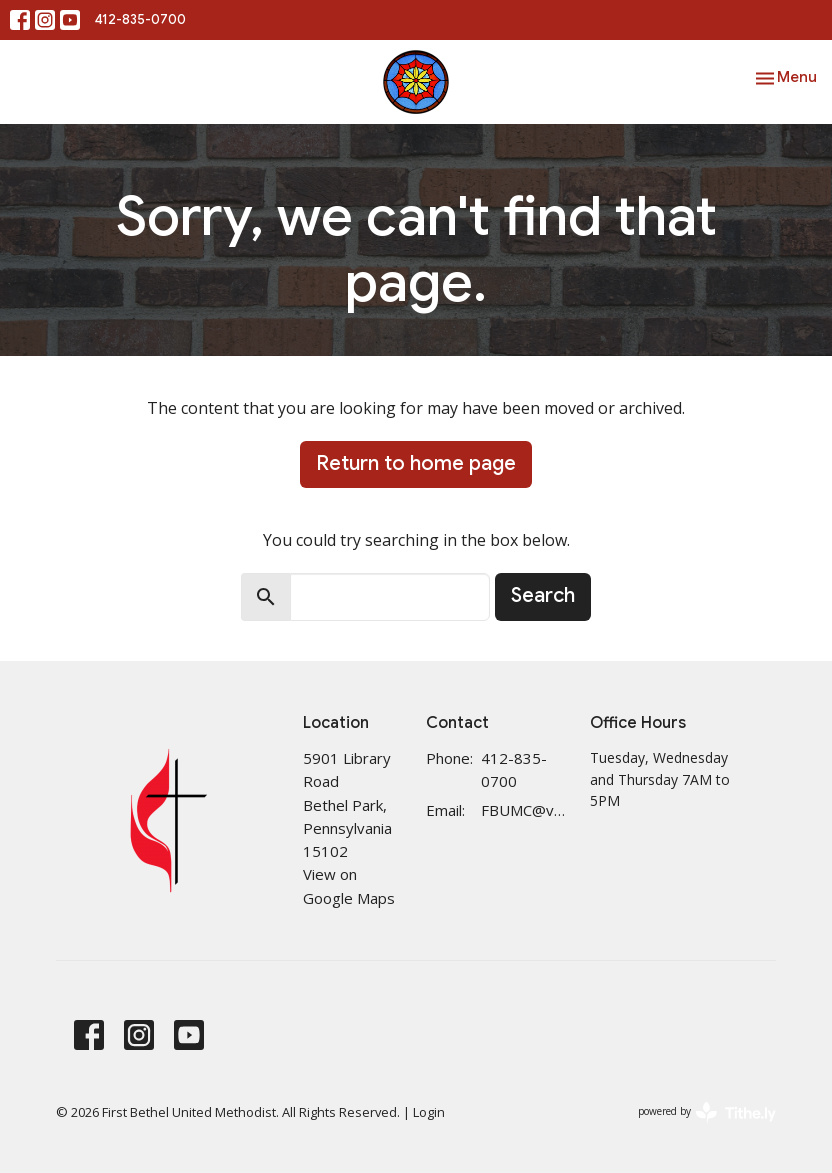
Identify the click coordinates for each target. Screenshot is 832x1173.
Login (429, 1112)
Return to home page (416, 463)
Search (543, 595)
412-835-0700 (140, 19)
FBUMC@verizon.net (525, 810)
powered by (707, 1112)
